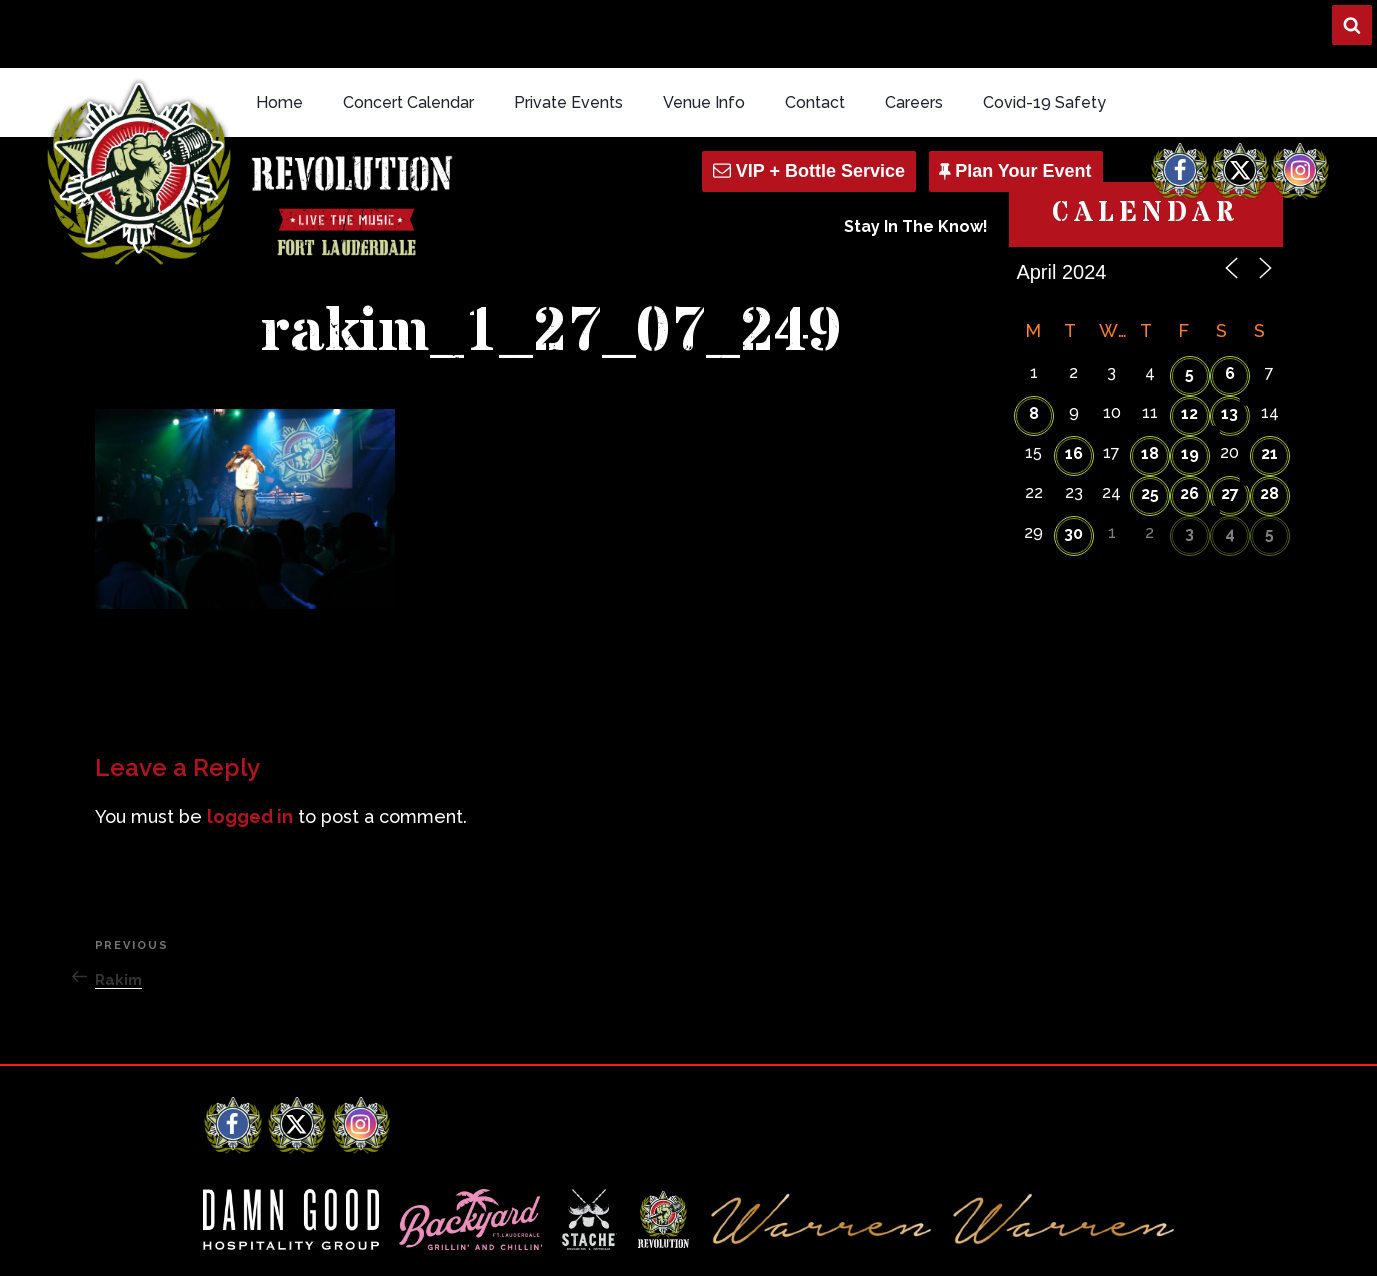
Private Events (568, 33)
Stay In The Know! (916, 158)
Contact (815, 33)
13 (1229, 344)
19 (1190, 384)
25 (1150, 424)
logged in (250, 747)
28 (1269, 424)
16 (1074, 384)
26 (1189, 424)
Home (279, 33)
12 (1189, 344)
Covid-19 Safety (1044, 33)
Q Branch (1144, 1244)
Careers (914, 33)
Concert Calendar (408, 33)
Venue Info (704, 33)
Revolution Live (308, 1244)
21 (1269, 384)
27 (1230, 424)
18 (1150, 384)
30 (1073, 464)
